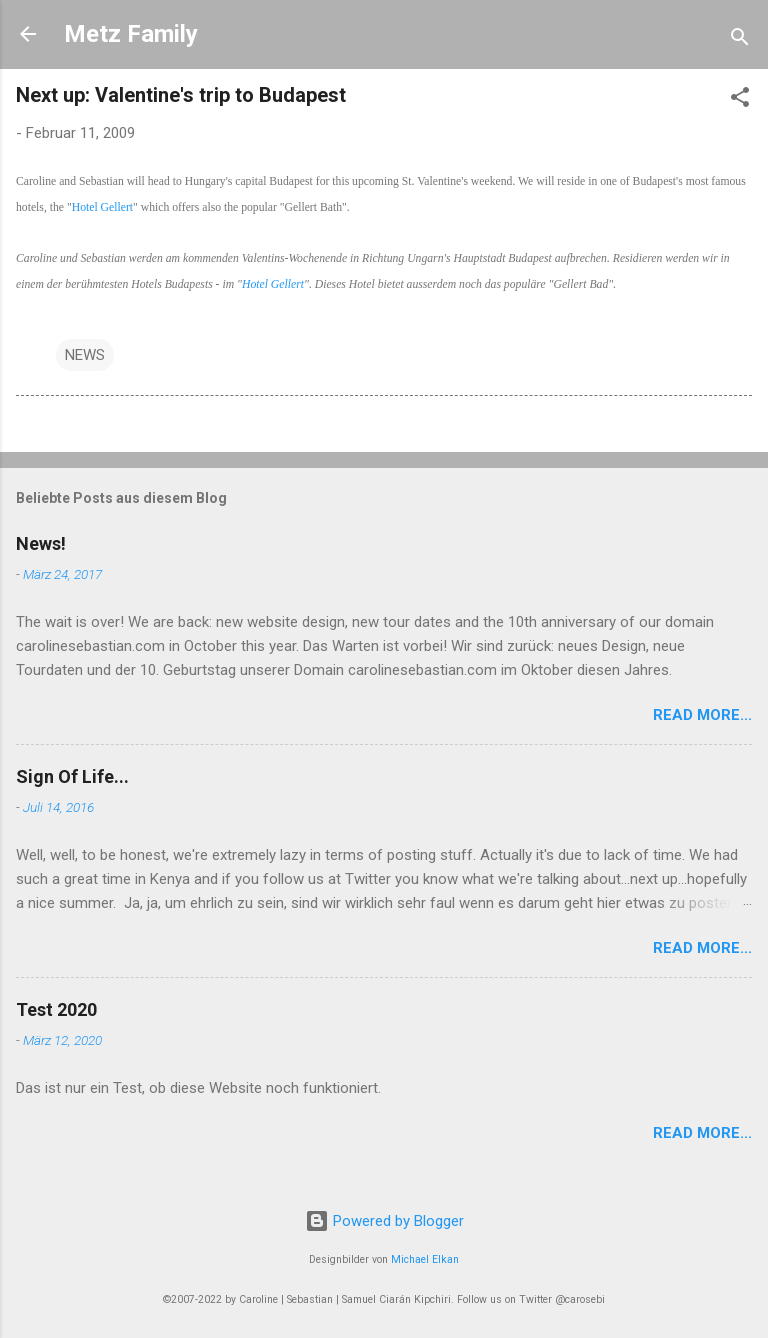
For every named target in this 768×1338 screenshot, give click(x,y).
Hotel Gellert (102, 207)
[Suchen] (740, 40)
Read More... (702, 715)
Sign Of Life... (72, 776)
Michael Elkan (425, 1259)
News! (41, 543)
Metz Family (131, 34)
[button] (740, 100)
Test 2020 (56, 1009)
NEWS (85, 355)
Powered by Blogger (384, 1221)
